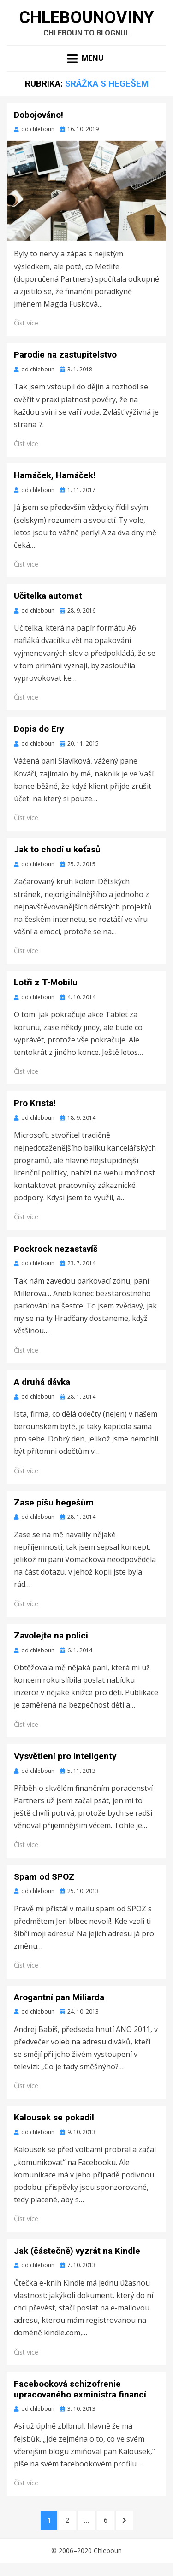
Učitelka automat (48, 595)
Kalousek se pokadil (54, 2117)
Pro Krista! (35, 1103)
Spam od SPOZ (44, 1876)
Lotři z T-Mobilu (46, 982)
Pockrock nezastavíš (56, 1249)
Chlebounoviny (86, 17)
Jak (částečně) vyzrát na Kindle (77, 2251)
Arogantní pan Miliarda (59, 1997)
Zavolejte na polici (51, 1635)
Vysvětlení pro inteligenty (65, 1756)
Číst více (26, 322)
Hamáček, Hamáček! (54, 475)
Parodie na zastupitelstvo (65, 354)
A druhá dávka (42, 1382)
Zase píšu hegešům (54, 1502)
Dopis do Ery (39, 729)
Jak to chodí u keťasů (57, 849)
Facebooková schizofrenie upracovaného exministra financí (80, 2389)
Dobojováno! (38, 115)
